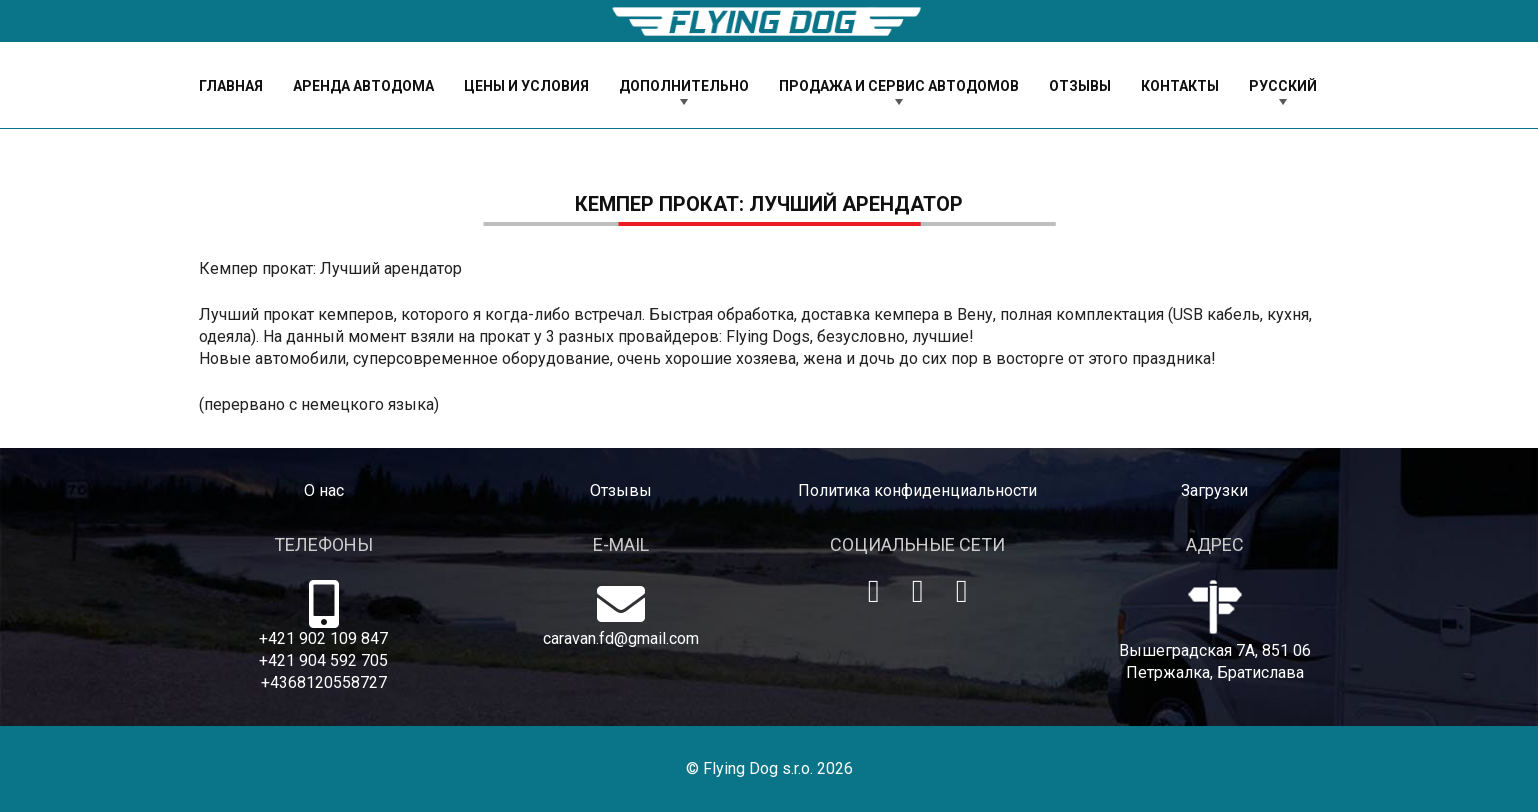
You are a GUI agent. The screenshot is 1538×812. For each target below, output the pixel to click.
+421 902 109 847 (323, 638)
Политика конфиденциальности (917, 490)
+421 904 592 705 (323, 660)
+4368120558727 (324, 682)
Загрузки (1214, 490)
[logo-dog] (769, 21)
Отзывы (621, 490)
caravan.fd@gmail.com (621, 638)
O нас (324, 490)
